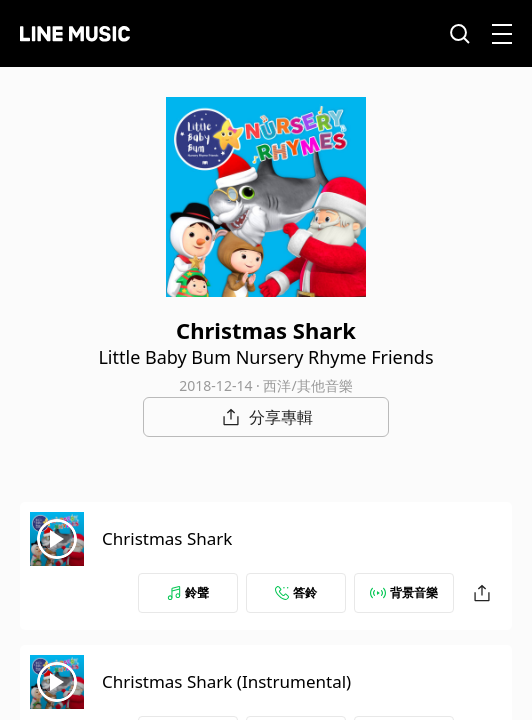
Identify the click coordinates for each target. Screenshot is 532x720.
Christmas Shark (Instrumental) (226, 681)
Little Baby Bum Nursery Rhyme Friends (265, 357)
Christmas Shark (167, 538)
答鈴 (296, 592)
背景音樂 (404, 592)
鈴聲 (188, 592)
